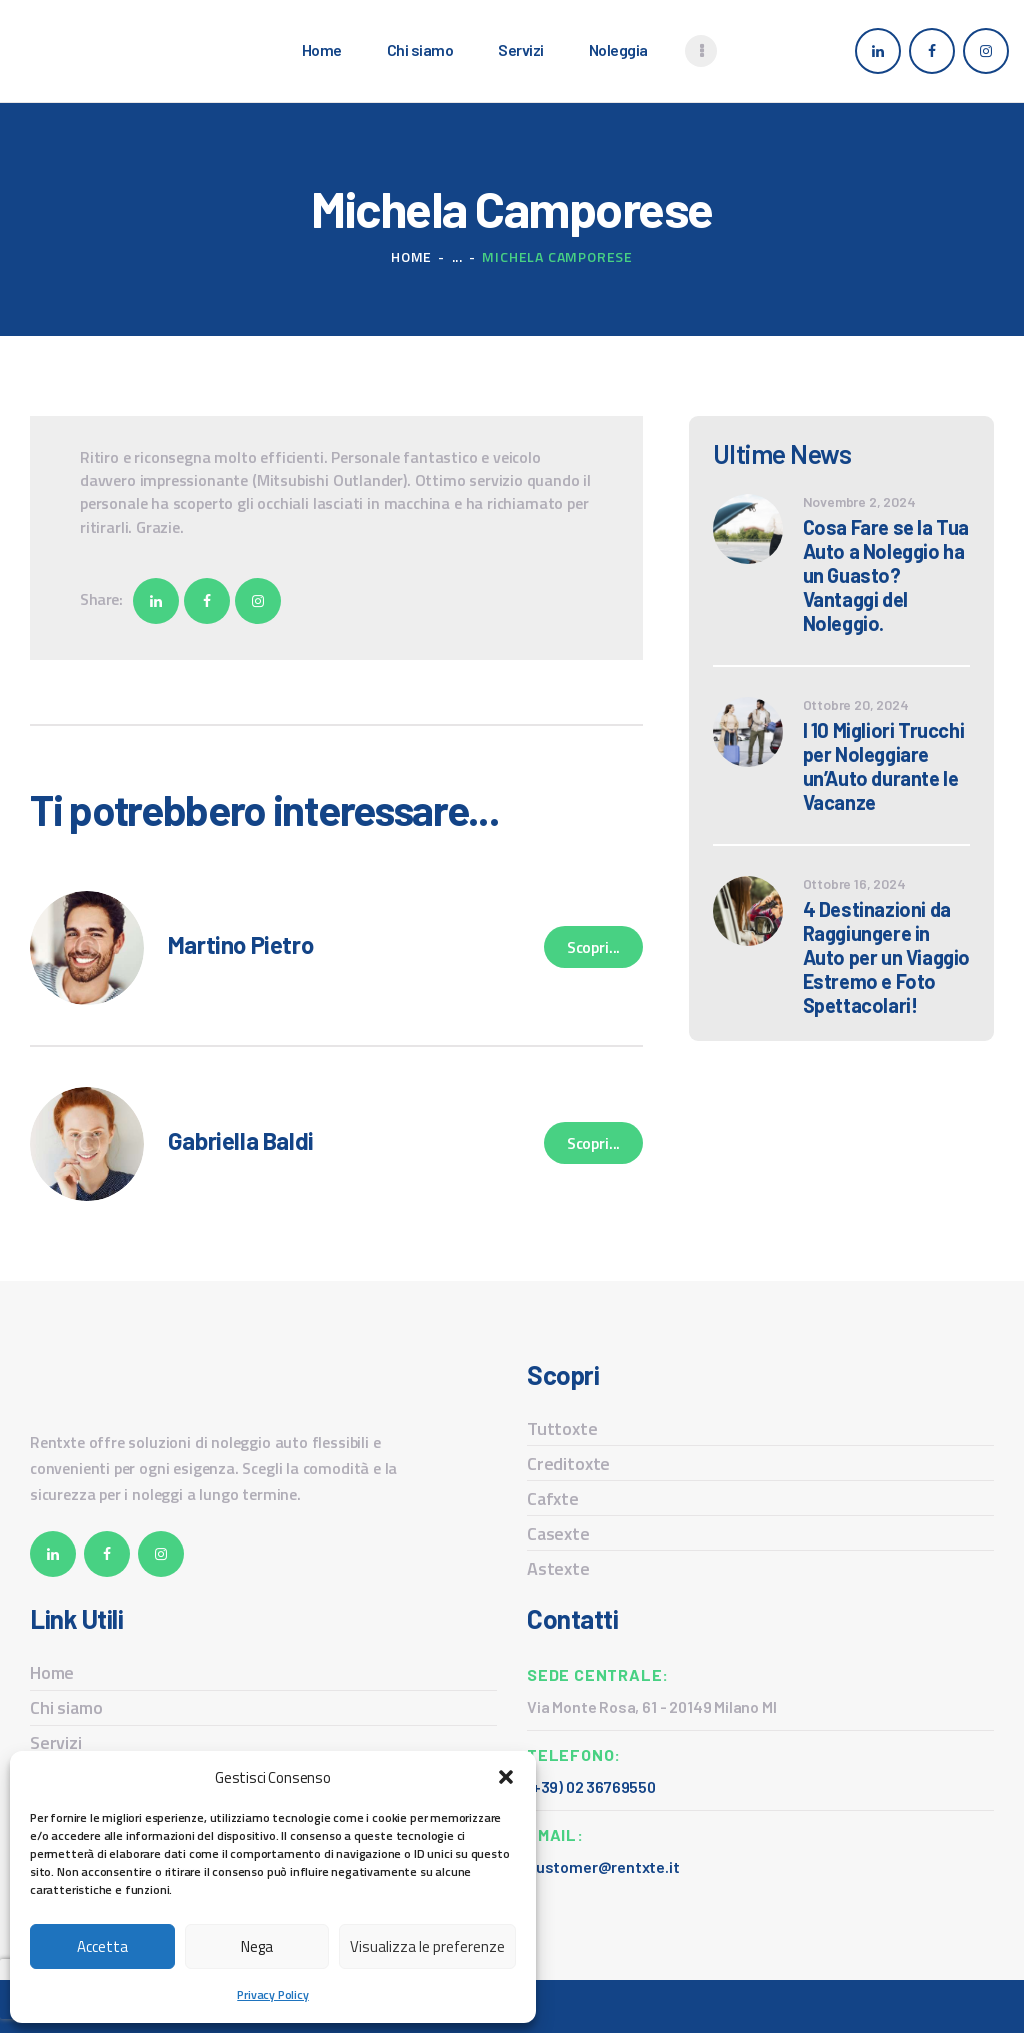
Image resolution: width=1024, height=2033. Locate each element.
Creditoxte (568, 1463)
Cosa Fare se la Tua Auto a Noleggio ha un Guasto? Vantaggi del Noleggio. (886, 575)
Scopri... (593, 947)
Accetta (102, 1946)
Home (411, 256)
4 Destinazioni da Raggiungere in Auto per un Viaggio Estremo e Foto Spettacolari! (886, 957)
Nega (257, 1946)
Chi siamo (66, 1707)
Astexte (558, 1568)
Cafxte (553, 1498)
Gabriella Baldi (241, 1140)
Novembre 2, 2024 (859, 501)
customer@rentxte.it (603, 1866)
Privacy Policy (272, 1994)
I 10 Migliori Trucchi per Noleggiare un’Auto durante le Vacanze (884, 766)
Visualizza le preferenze (427, 1946)
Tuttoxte (562, 1428)
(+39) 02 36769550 (591, 1786)
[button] (506, 1777)
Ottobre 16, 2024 (854, 883)
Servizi (56, 1742)
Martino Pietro (240, 944)
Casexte (558, 1533)
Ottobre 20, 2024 (856, 704)
